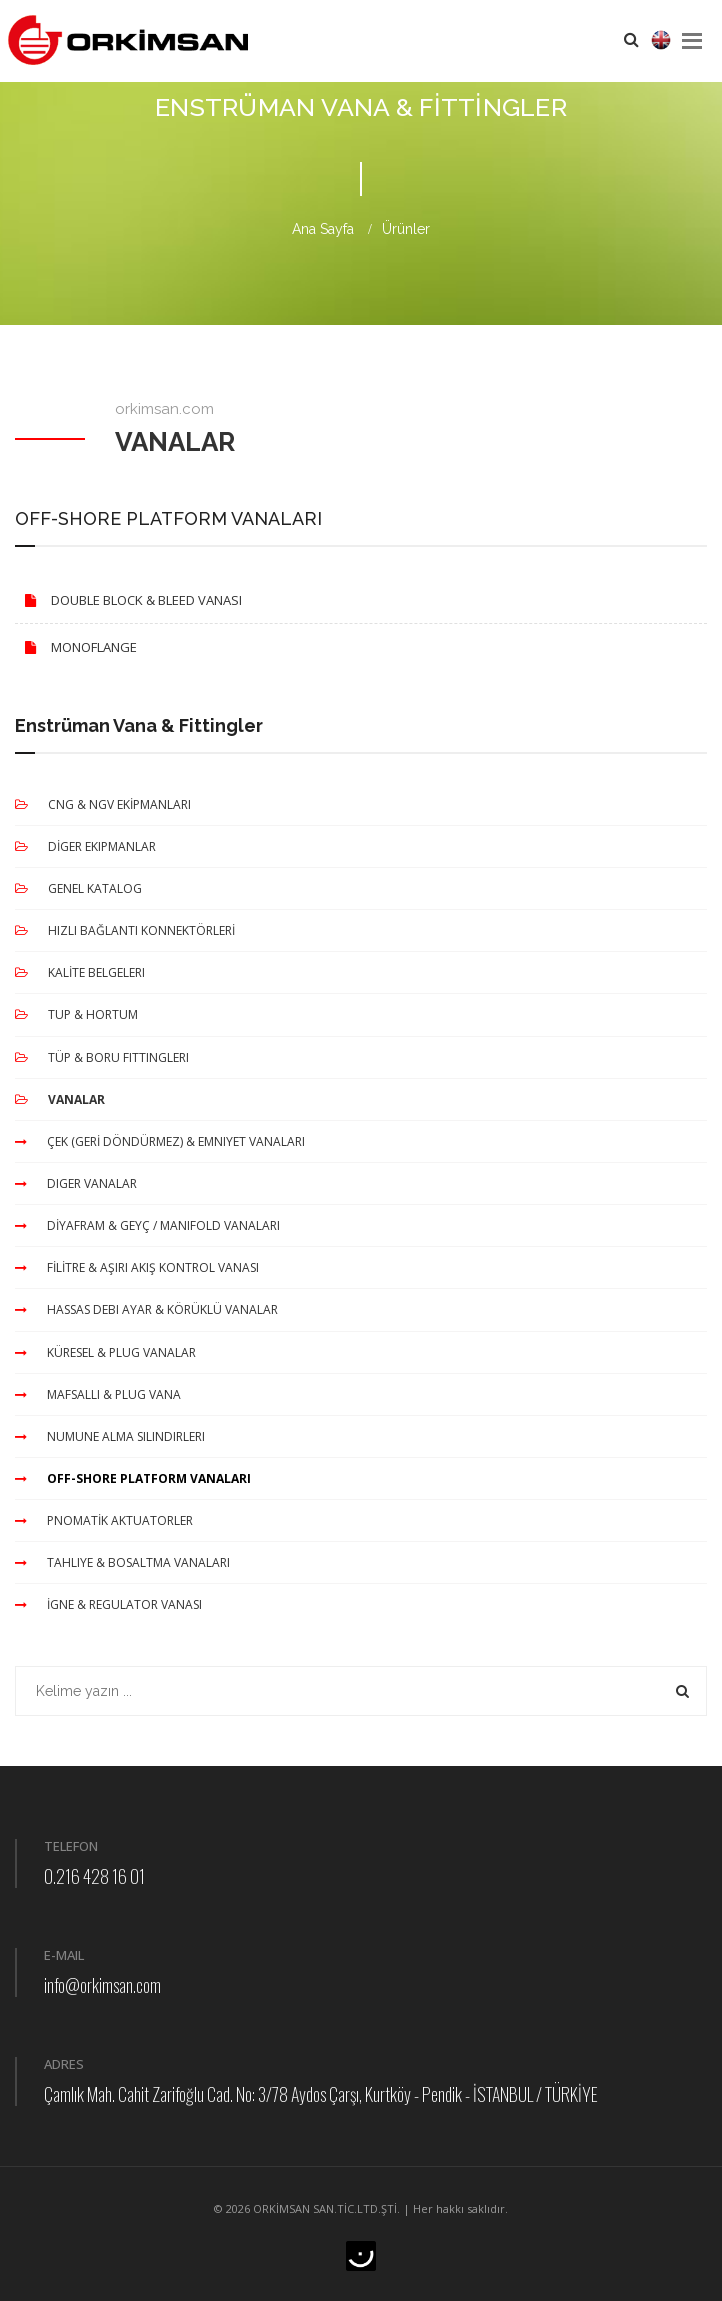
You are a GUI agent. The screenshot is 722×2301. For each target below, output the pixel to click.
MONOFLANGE (76, 647)
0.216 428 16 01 (94, 1876)
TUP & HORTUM (76, 1014)
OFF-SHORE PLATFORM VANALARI (133, 1478)
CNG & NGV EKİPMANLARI (103, 804)
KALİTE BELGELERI (80, 972)
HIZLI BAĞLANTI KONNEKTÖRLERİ (125, 930)
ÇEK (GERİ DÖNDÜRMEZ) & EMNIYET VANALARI (160, 1141)
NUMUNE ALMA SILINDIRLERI (110, 1436)
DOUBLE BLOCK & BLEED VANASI (128, 600)
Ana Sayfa (323, 229)
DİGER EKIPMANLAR (85, 846)
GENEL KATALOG (78, 888)
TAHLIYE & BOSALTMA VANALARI (122, 1562)
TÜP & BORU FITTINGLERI (102, 1057)
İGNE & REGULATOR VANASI (108, 1604)
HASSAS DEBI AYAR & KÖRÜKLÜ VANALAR (146, 1309)
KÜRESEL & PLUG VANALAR (105, 1352)
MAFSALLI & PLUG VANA (98, 1394)
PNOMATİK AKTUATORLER (104, 1520)
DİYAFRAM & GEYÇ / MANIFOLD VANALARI (147, 1225)
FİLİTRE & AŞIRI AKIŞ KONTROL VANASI (137, 1267)
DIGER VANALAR (76, 1183)
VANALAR (60, 1099)
